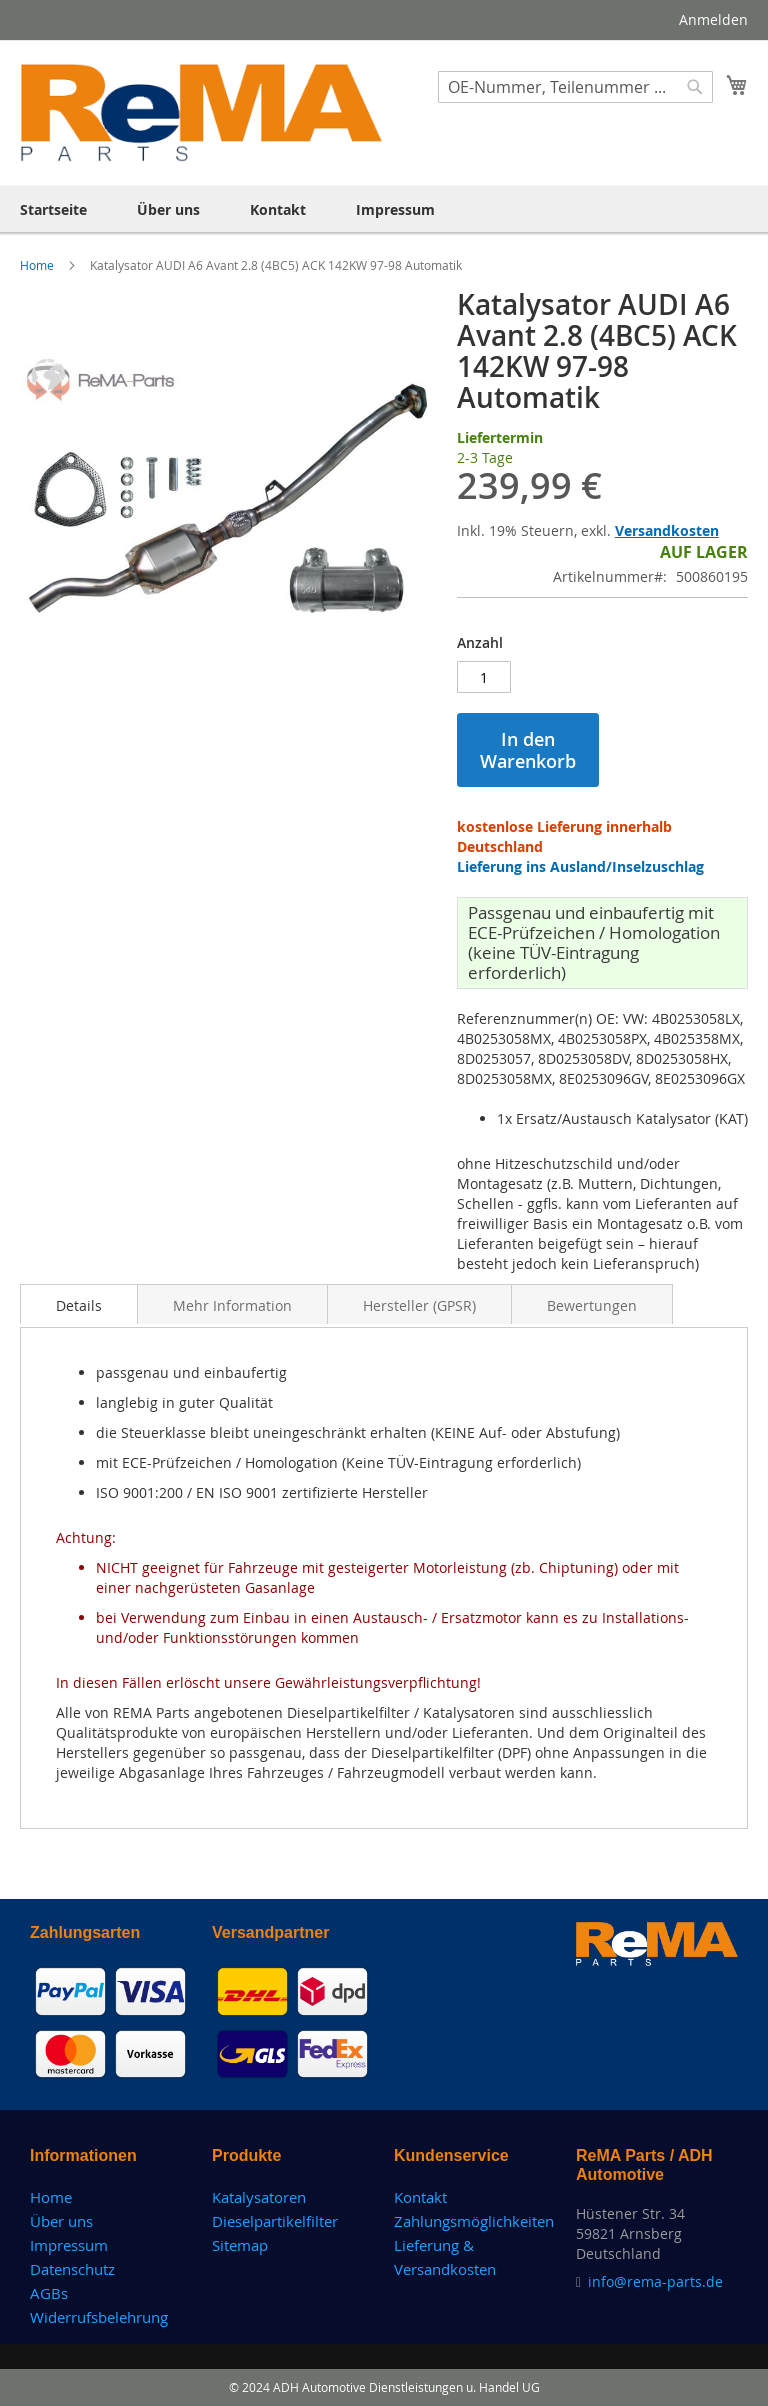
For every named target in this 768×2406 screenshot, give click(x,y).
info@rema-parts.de (655, 2281)
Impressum (69, 2245)
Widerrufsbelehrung (99, 2317)
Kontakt (420, 2197)
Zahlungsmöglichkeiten (474, 2221)
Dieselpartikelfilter (275, 2221)
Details (79, 1305)
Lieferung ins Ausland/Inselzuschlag (580, 866)
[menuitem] (53, 209)
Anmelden (713, 19)
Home (38, 265)
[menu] (384, 209)
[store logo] (202, 112)
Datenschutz (72, 2269)
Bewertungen (592, 1305)
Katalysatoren (259, 2197)
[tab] (79, 1304)
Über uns (61, 2221)
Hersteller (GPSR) (419, 1305)
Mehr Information (232, 1305)
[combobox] (575, 87)
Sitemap (240, 2245)
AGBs (49, 2293)
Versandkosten (667, 530)
